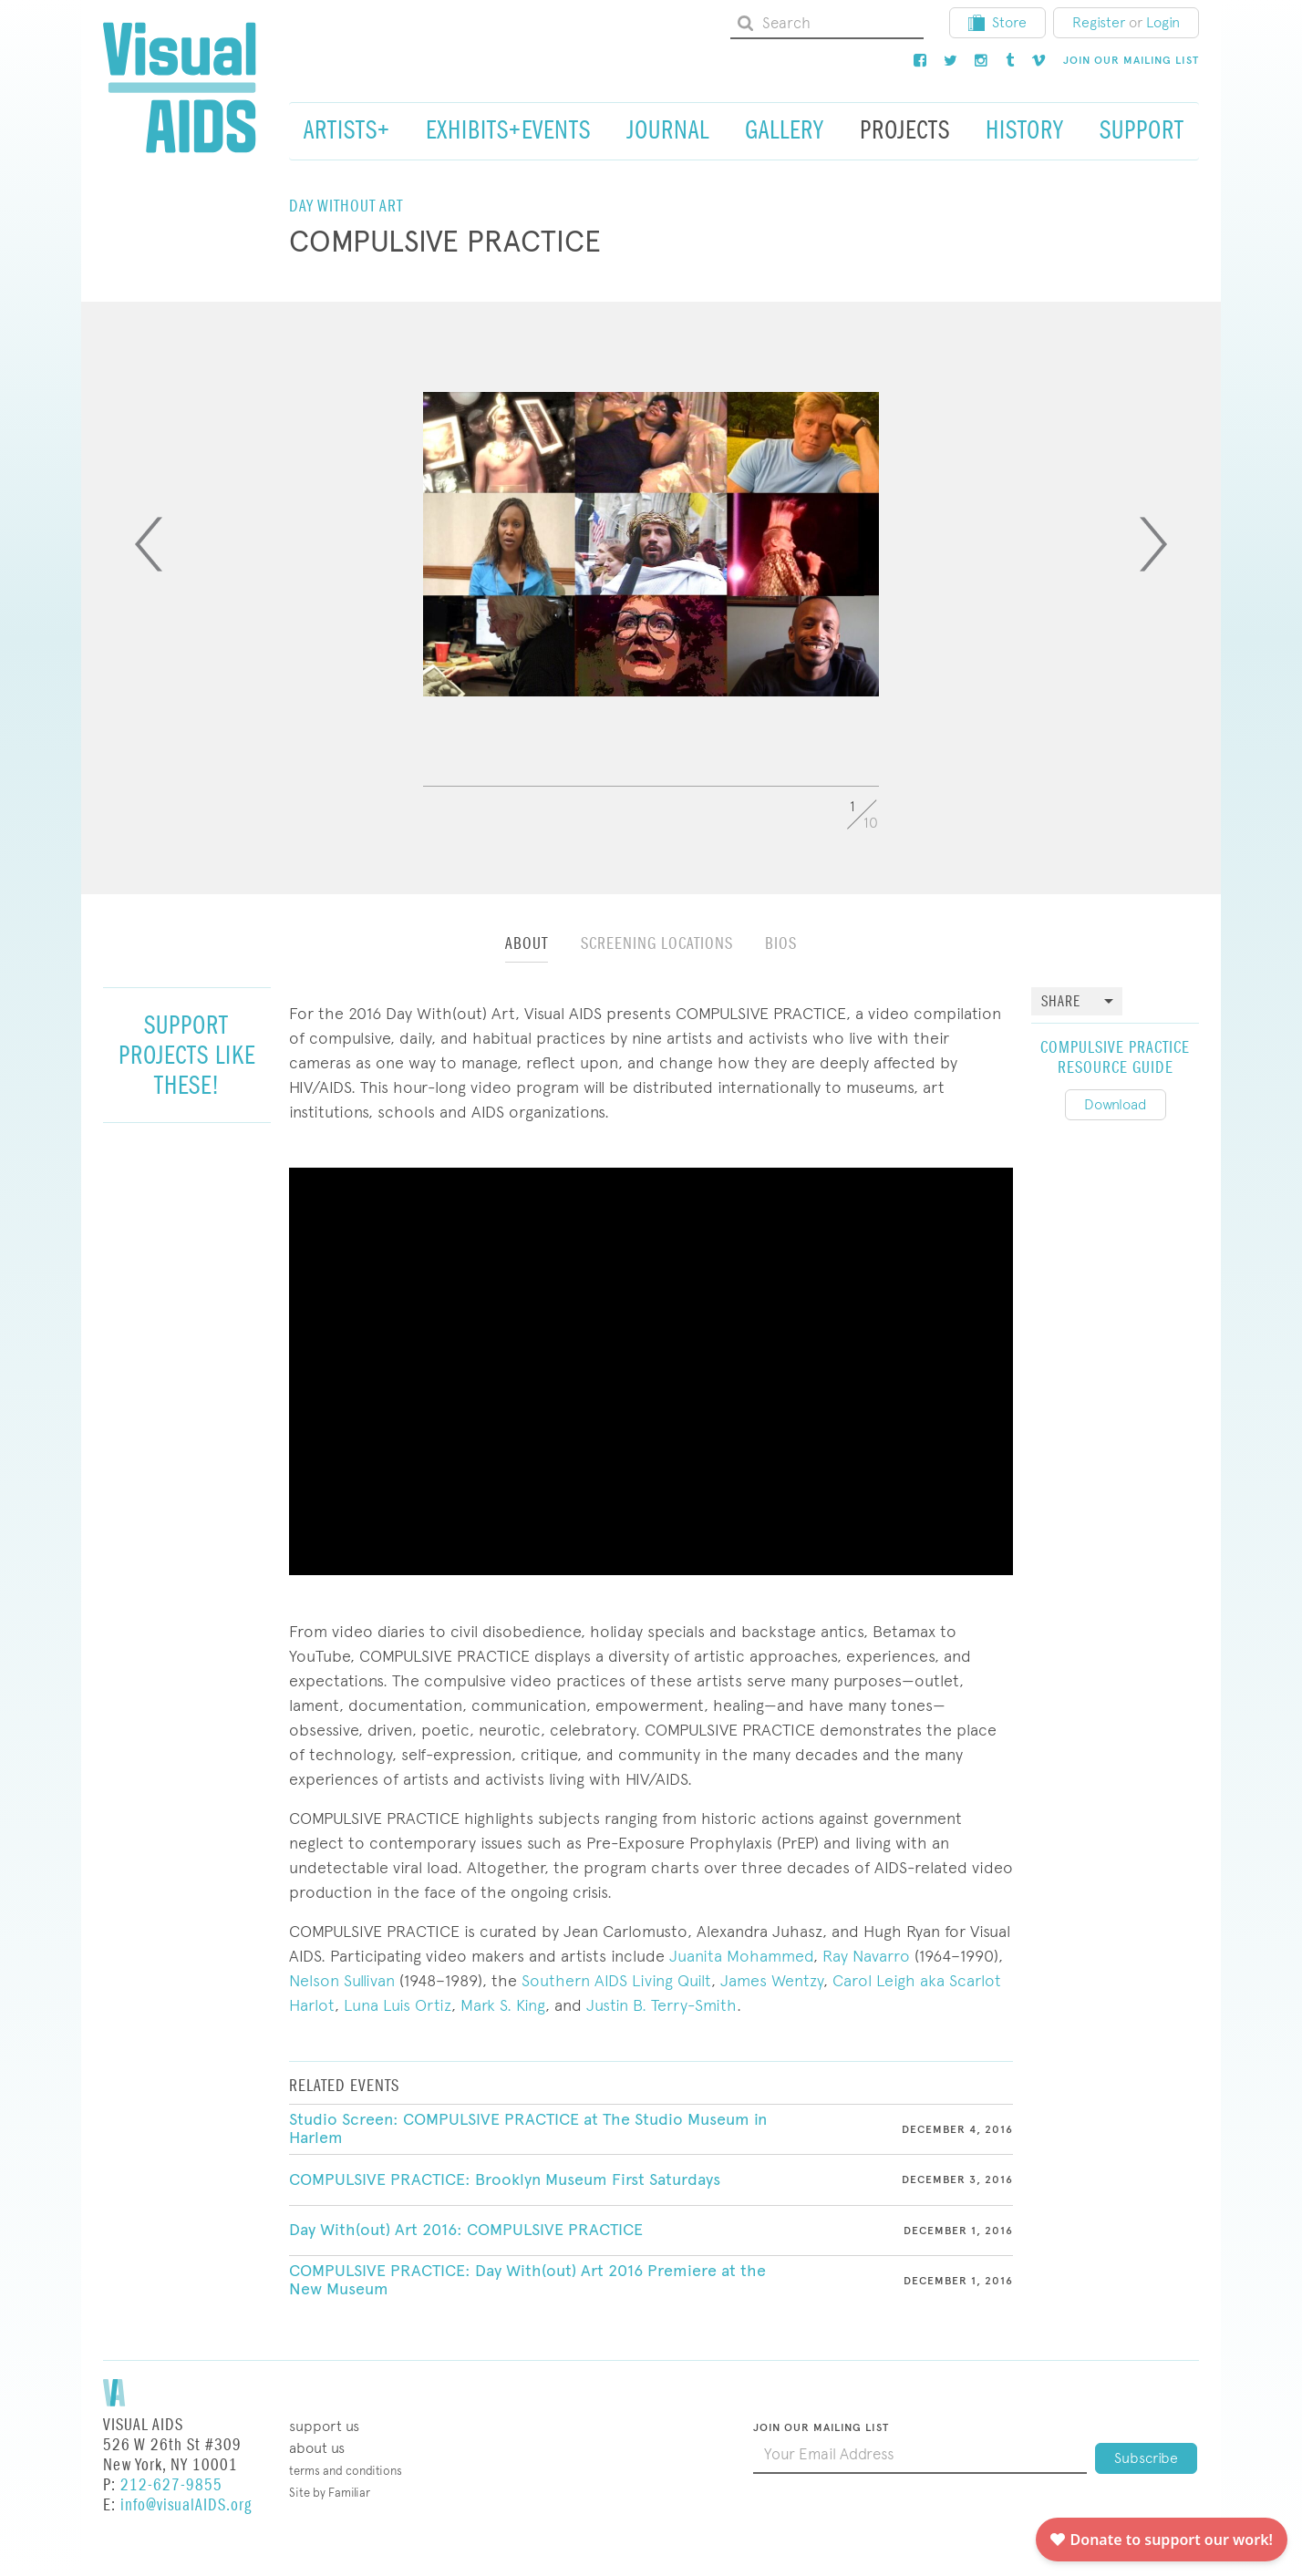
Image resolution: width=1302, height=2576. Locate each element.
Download (1115, 1104)
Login (1163, 22)
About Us (317, 2448)
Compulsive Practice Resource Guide (1115, 1057)
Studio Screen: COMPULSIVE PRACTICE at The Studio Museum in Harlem (528, 2128)
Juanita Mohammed (741, 1955)
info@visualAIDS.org (186, 2505)
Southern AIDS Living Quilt (616, 1980)
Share (1060, 1002)
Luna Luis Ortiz (397, 2004)
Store (997, 22)
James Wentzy (771, 1980)
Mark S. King (502, 2004)
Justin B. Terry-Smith (661, 2004)
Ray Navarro (866, 1955)
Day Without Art (346, 206)
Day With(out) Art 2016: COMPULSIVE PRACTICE (466, 2230)
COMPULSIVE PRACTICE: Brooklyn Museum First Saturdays (504, 2179)
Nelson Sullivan (342, 1980)
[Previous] (148, 544)
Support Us (324, 2426)
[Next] (1153, 544)
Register (1098, 22)
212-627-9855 (171, 2485)
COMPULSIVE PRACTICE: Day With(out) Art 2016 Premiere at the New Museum (527, 2280)
